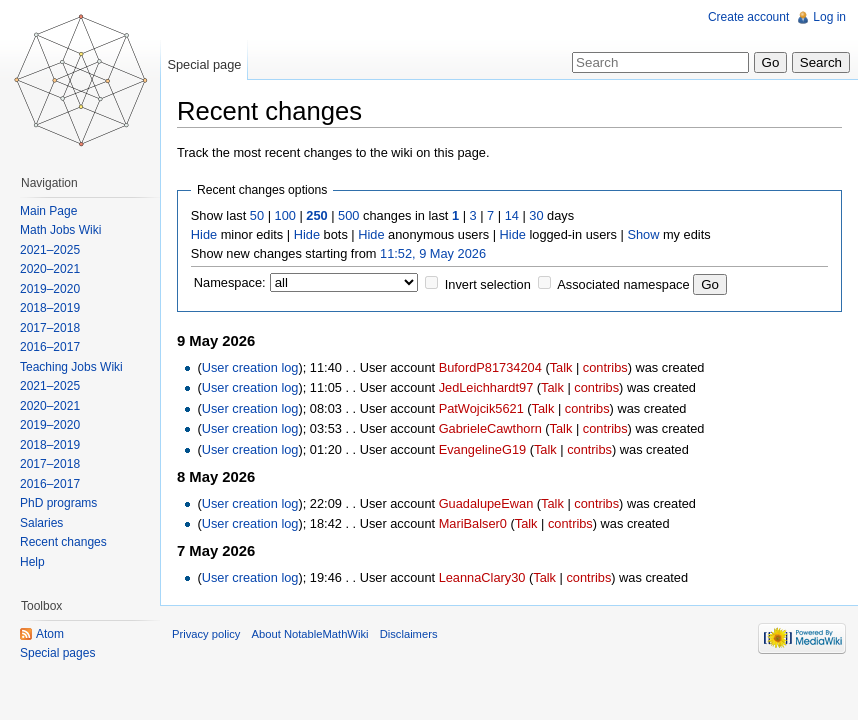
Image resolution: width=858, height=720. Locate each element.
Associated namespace (623, 284)
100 (285, 215)
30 (536, 215)
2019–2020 (50, 289)
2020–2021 (50, 269)
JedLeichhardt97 (486, 387)
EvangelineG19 (483, 449)
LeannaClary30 (482, 577)
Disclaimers (409, 634)
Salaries (41, 523)
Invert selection (488, 284)
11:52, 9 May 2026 (433, 253)
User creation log (250, 367)
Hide (204, 234)
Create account (748, 17)
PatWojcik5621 (481, 408)
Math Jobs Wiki (60, 230)
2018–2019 (50, 308)
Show (643, 234)
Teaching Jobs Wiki (71, 367)
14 (512, 215)
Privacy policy (206, 634)
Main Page (48, 211)
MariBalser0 (473, 523)
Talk (561, 367)
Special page (204, 64)
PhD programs (58, 503)
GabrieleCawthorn (490, 428)
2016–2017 (50, 347)
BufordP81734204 (490, 367)
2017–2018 (50, 328)
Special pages (57, 653)
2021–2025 (50, 250)
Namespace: (230, 282)
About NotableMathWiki (310, 634)
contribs (605, 367)
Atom (50, 634)
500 (348, 215)
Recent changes (63, 542)
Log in (829, 17)
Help (32, 562)
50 (257, 215)
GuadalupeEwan (486, 503)
